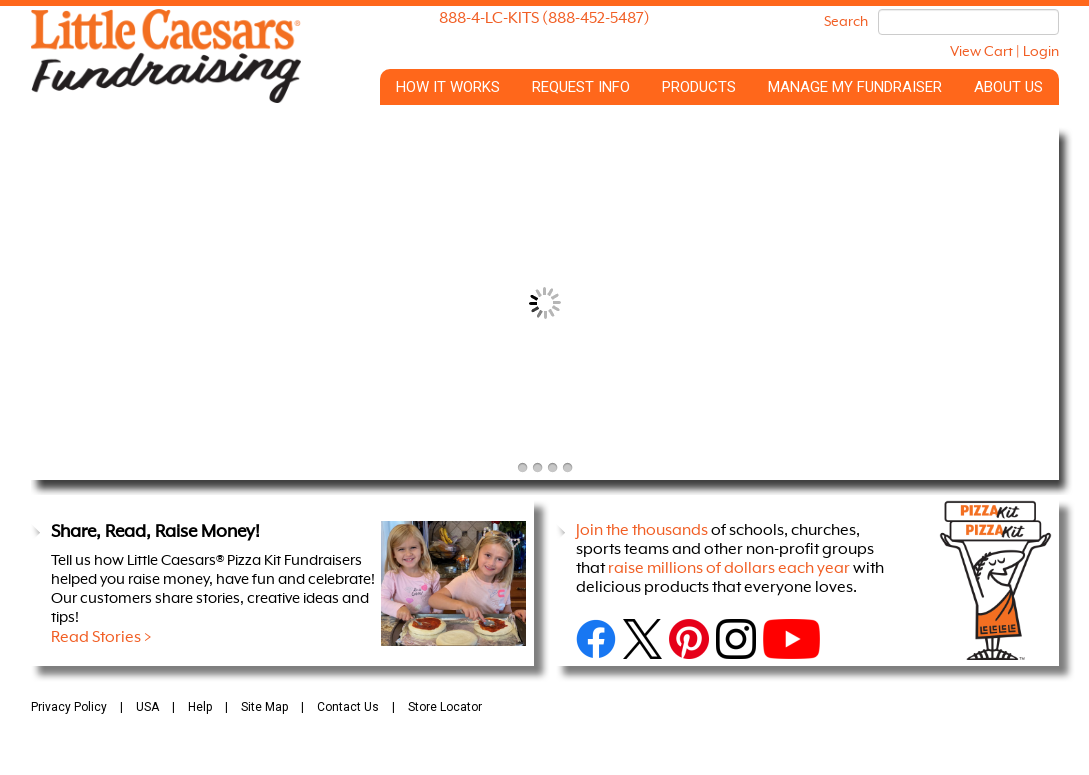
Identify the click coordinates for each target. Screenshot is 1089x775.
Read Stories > (101, 638)
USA (147, 707)
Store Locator (445, 707)
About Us (1008, 87)
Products (699, 87)
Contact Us (348, 707)
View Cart (981, 52)
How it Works (448, 87)
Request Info (581, 87)
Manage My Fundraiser (855, 87)
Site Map (264, 707)
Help (200, 707)
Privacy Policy (69, 707)
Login (1041, 52)
